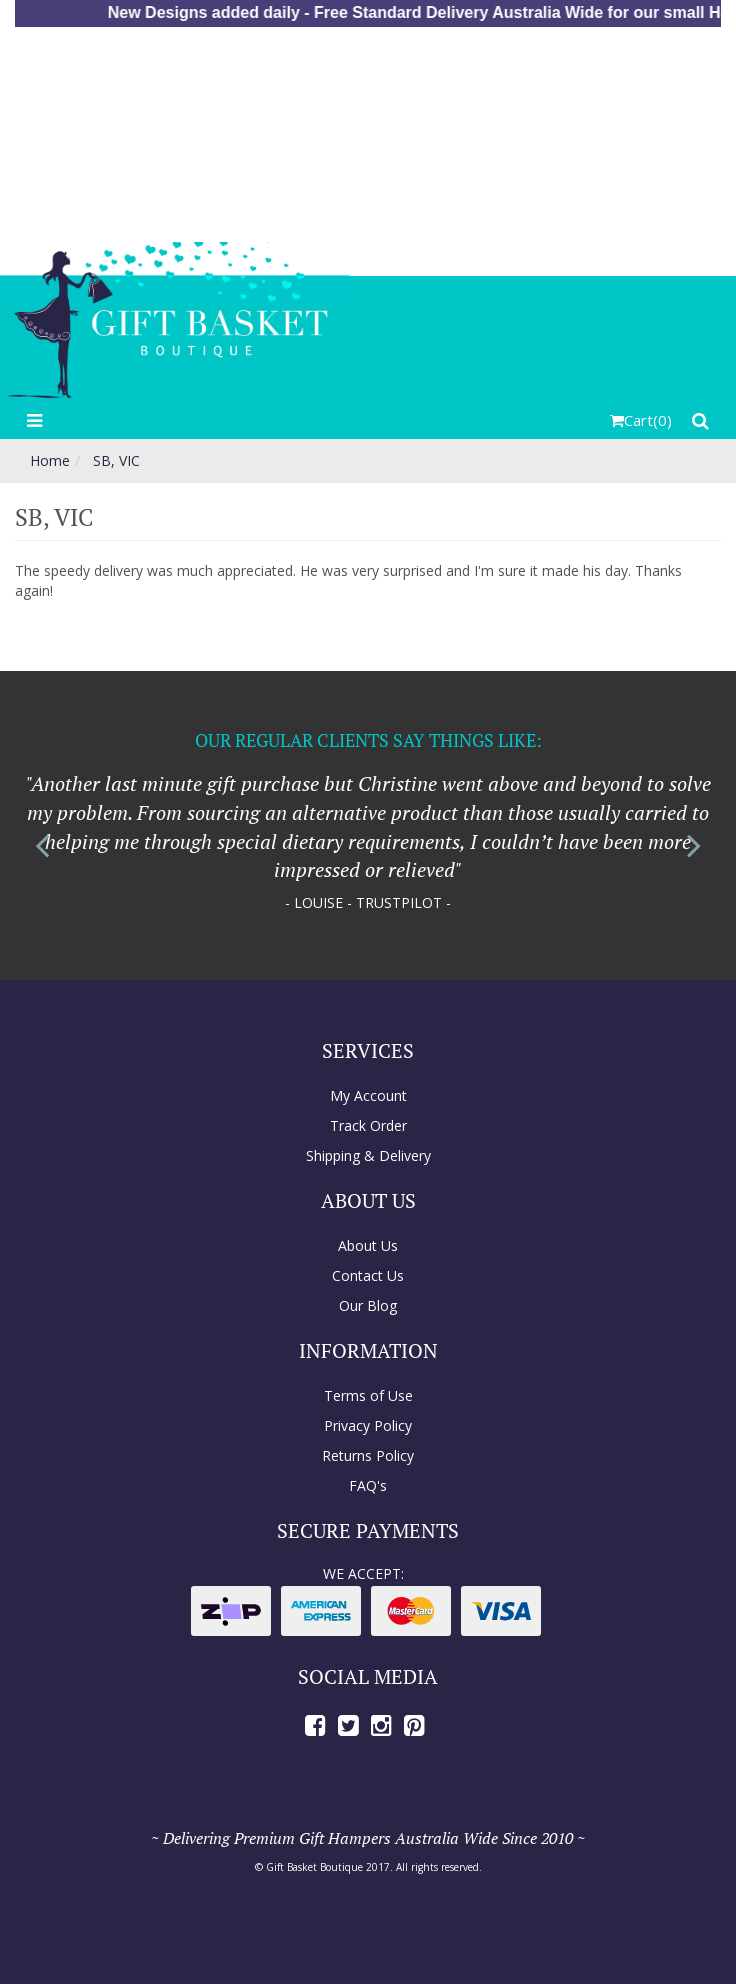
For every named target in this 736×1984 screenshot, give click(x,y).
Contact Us (368, 1275)
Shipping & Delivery (368, 1155)
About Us (368, 1245)
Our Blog (368, 1305)
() (641, 420)
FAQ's (368, 1485)
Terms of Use (368, 1395)
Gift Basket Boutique (314, 1867)
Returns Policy (368, 1455)
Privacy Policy (368, 1425)
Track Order (368, 1125)
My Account (368, 1095)
